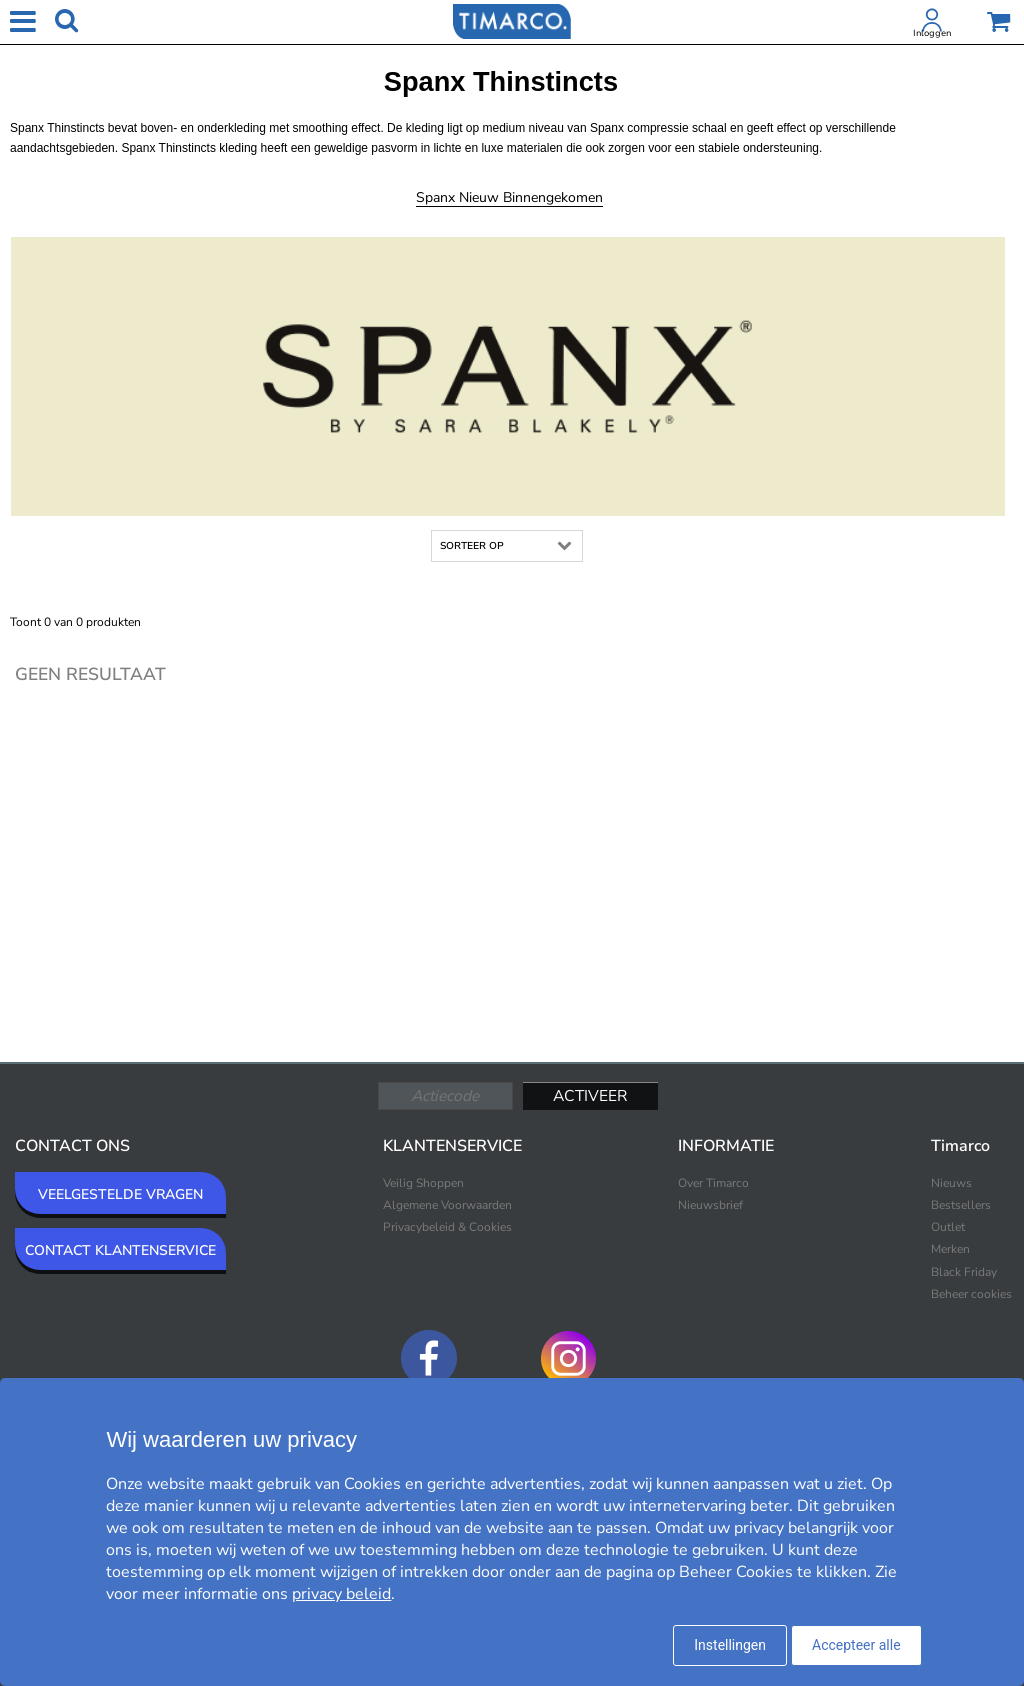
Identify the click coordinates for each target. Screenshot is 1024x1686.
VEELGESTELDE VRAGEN (120, 1194)
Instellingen (730, 1645)
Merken (950, 1249)
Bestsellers (961, 1205)
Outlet (948, 1227)
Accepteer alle (856, 1645)
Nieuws (951, 1183)
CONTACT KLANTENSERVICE (120, 1250)
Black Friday (964, 1272)
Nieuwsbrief (710, 1205)
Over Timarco (713, 1183)
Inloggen (932, 33)
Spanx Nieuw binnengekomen (509, 197)
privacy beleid (341, 1594)
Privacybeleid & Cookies (447, 1227)
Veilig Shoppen (423, 1183)
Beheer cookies (971, 1294)
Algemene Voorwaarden (447, 1205)
